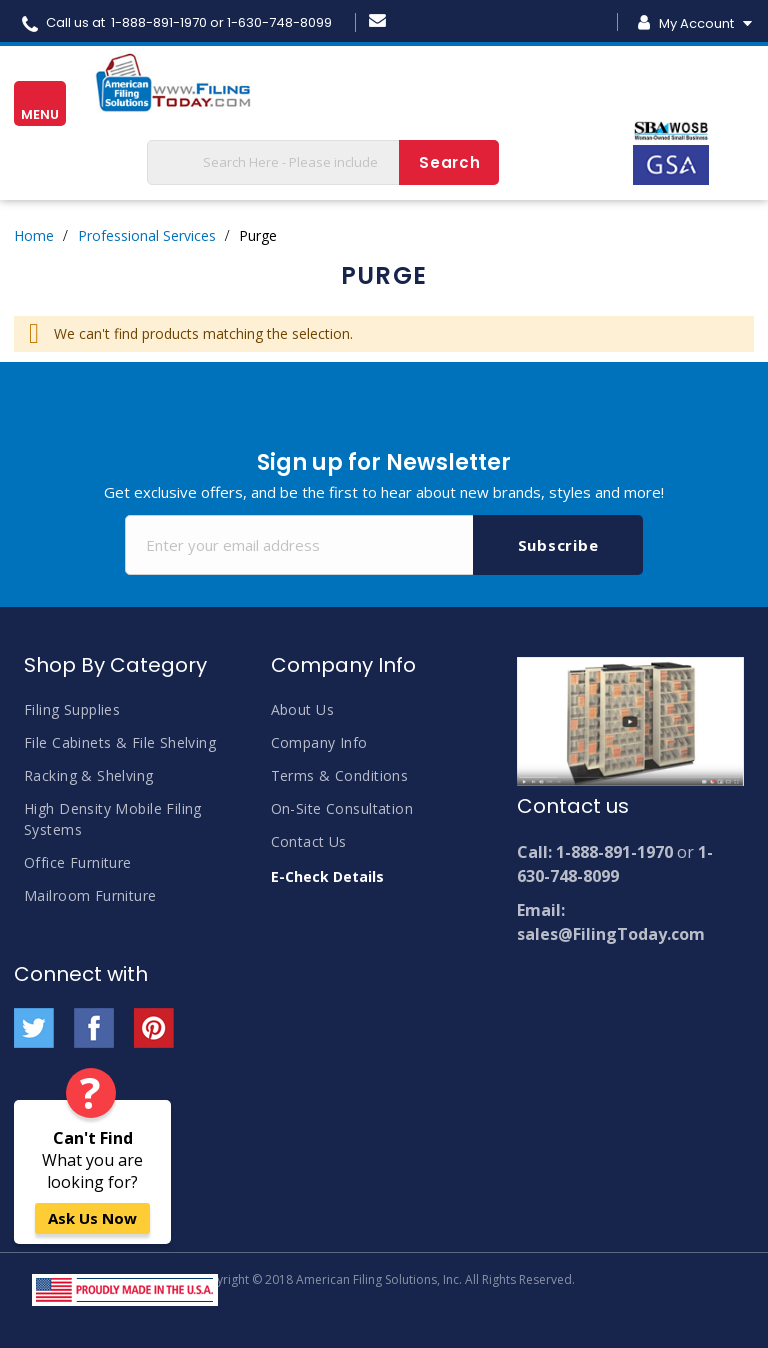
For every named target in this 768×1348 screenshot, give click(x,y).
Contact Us (309, 841)
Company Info (319, 742)
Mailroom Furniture (90, 895)
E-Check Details (327, 876)
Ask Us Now (92, 1218)
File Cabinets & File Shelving (120, 742)
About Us (302, 709)
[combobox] (323, 162)
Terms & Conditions (340, 775)
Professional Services (147, 235)
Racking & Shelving (89, 775)
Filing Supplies (72, 709)
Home (34, 235)
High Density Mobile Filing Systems (113, 819)
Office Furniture (78, 862)
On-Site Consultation (342, 808)
